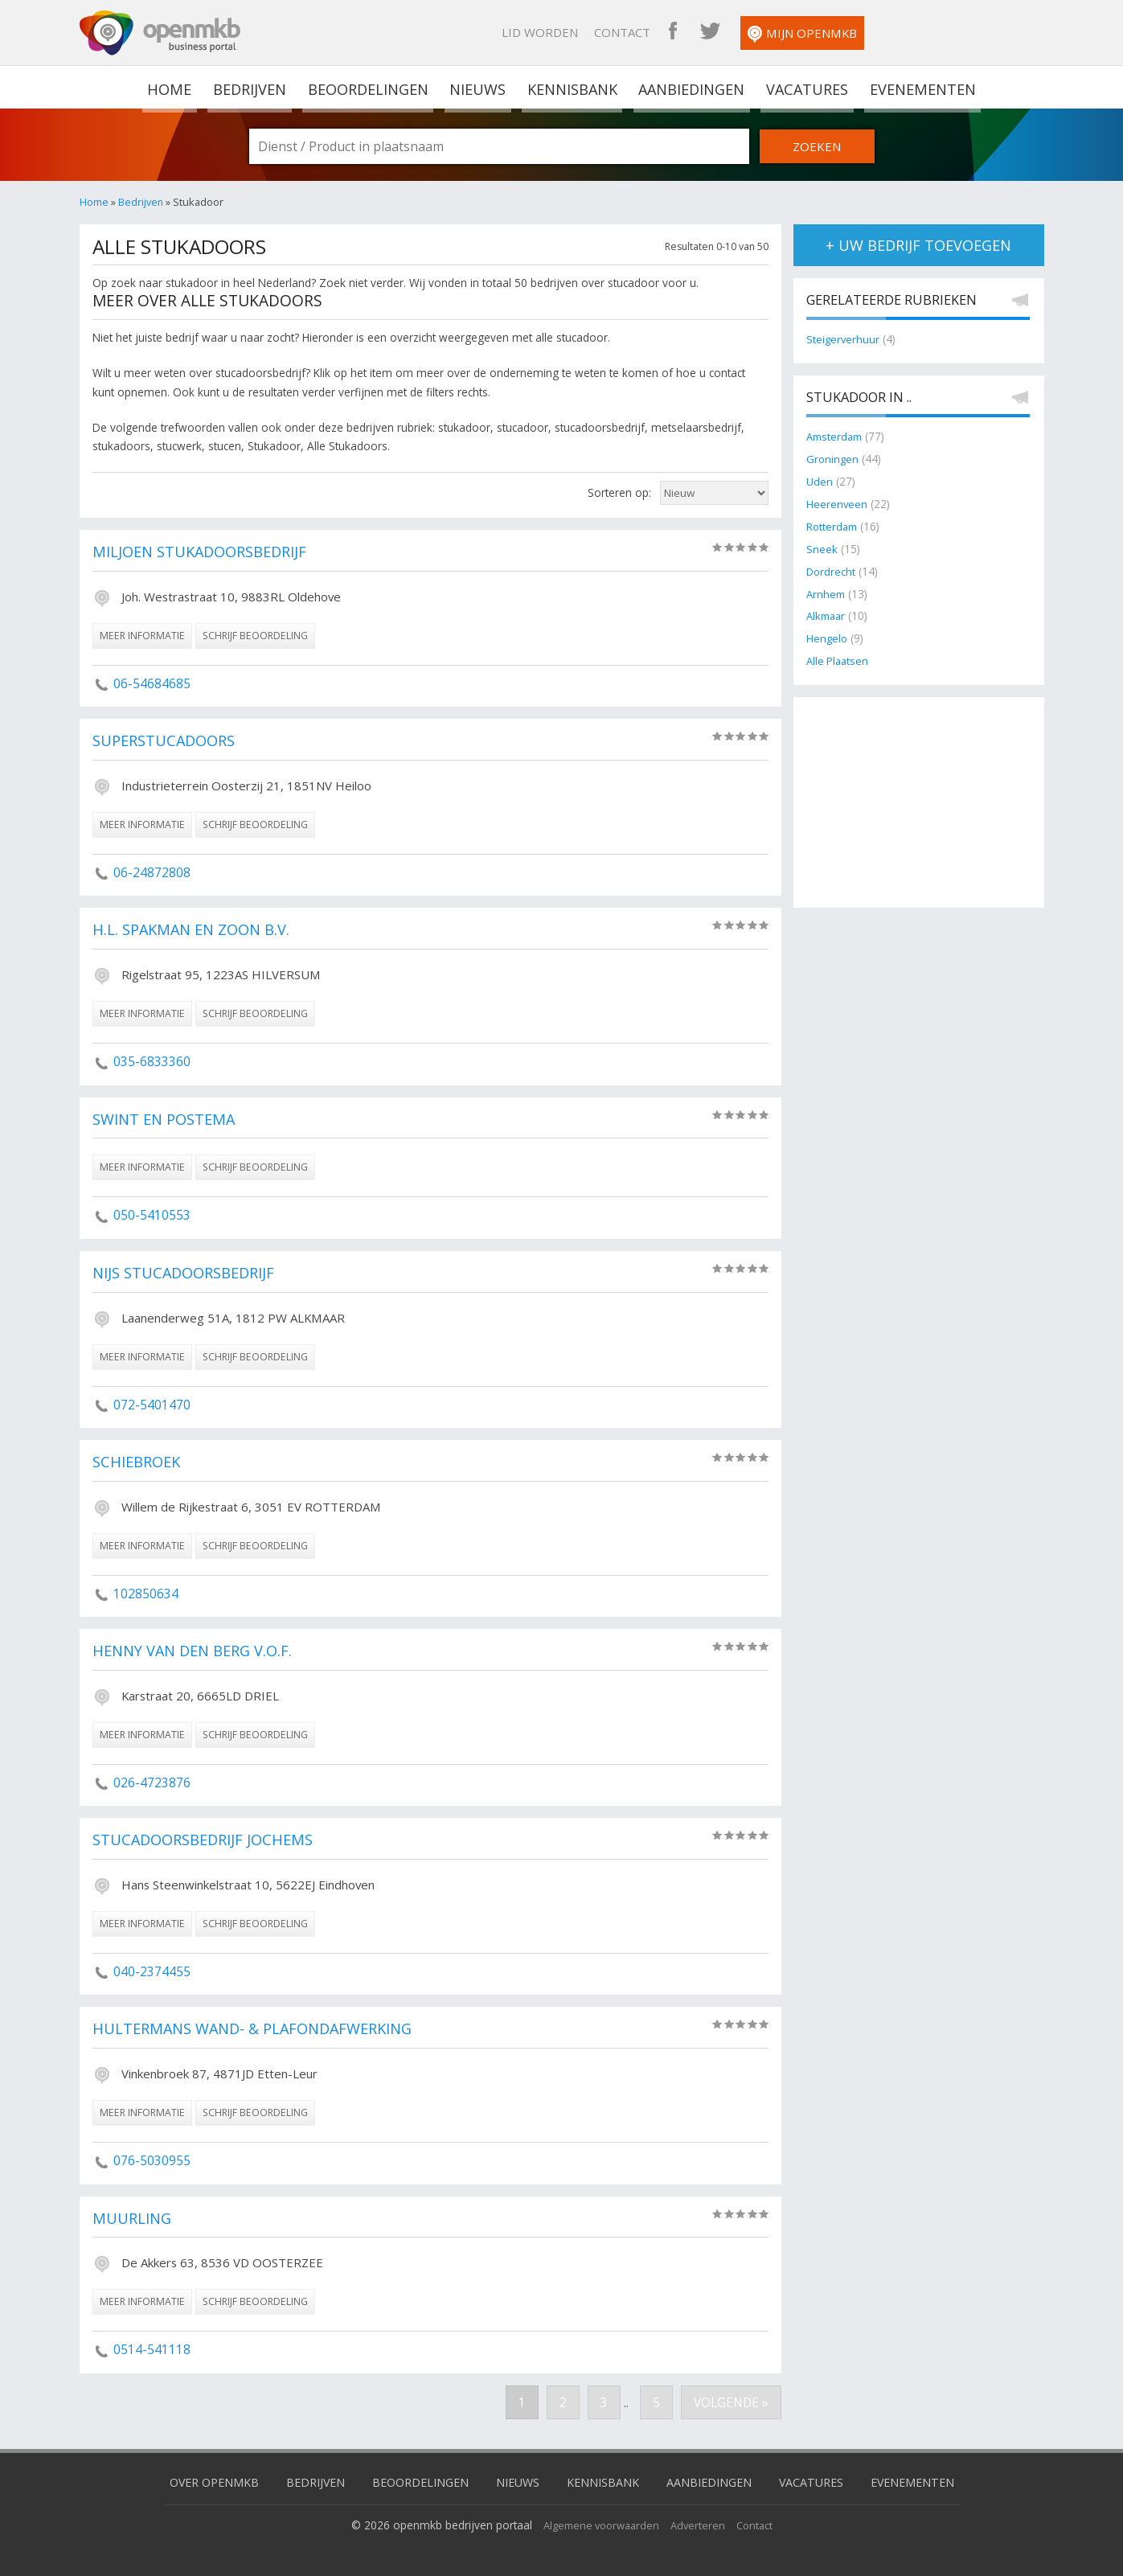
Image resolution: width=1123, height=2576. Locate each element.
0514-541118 (152, 2349)
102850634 (145, 1593)
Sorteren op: (619, 492)
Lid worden (704, 32)
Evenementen (918, 86)
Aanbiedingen (689, 86)
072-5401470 (152, 1404)
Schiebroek (139, 1462)
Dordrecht (831, 568)
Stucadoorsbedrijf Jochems (208, 1840)
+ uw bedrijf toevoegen (918, 245)
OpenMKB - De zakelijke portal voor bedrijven (160, 32)
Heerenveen (837, 502)
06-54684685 (152, 683)
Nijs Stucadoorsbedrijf (188, 1273)
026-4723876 (152, 1782)
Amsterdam (836, 437)
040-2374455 (152, 1971)
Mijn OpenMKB (967, 34)
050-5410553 (152, 1215)
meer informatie (142, 635)
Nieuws (478, 86)
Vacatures (804, 86)
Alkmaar (827, 611)
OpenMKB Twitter (874, 32)
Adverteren (701, 2523)
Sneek (822, 546)
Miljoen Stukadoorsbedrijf (205, 552)
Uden (819, 480)
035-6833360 (152, 1061)
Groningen (833, 458)
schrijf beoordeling (255, 635)
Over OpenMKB (200, 2480)
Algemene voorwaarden (599, 2523)
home (173, 86)
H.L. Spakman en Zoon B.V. (196, 930)
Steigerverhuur (843, 340)
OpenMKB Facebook (837, 32)
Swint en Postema (166, 1120)
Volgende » (729, 2402)
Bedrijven (250, 86)
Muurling (132, 2219)
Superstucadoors (168, 741)
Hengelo (827, 633)
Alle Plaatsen (838, 655)
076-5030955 (152, 2160)
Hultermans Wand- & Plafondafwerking (259, 2029)
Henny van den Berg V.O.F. (196, 1651)
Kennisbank (570, 86)
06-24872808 (152, 872)
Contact (787, 32)
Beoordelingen (368, 86)
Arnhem (826, 589)
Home (94, 202)
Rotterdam (833, 524)
